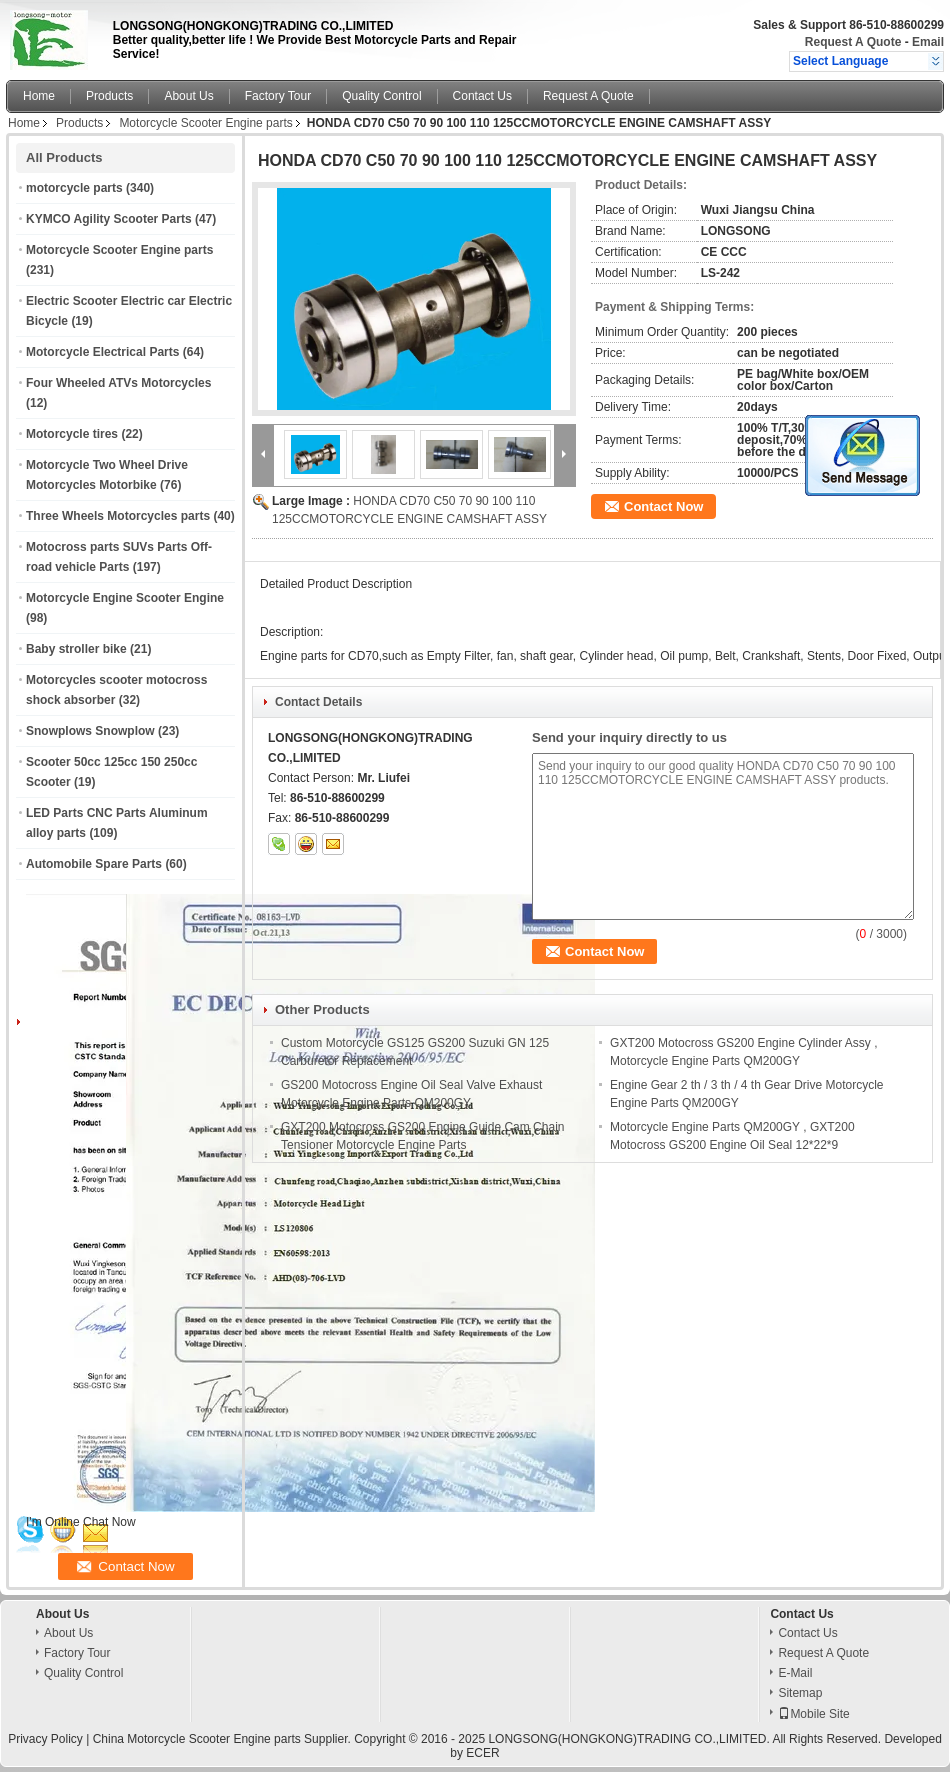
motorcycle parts (74, 188)
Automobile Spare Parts (94, 864)
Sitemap (800, 1693)
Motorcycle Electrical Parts (102, 352)
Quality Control (381, 96)
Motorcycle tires (72, 434)
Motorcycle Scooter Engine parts (205, 123)
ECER (482, 1753)
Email (928, 42)
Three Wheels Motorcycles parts (118, 516)
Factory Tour (278, 96)
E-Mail (795, 1673)
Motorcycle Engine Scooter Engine (125, 598)
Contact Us (482, 96)
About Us (188, 96)
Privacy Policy (45, 1739)
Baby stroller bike (76, 649)
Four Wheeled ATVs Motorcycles (118, 383)
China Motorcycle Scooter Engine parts (197, 1739)
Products (109, 96)
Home (39, 96)
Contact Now (663, 506)
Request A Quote (853, 42)
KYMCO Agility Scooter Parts (109, 219)
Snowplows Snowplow (90, 731)
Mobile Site (813, 1714)
